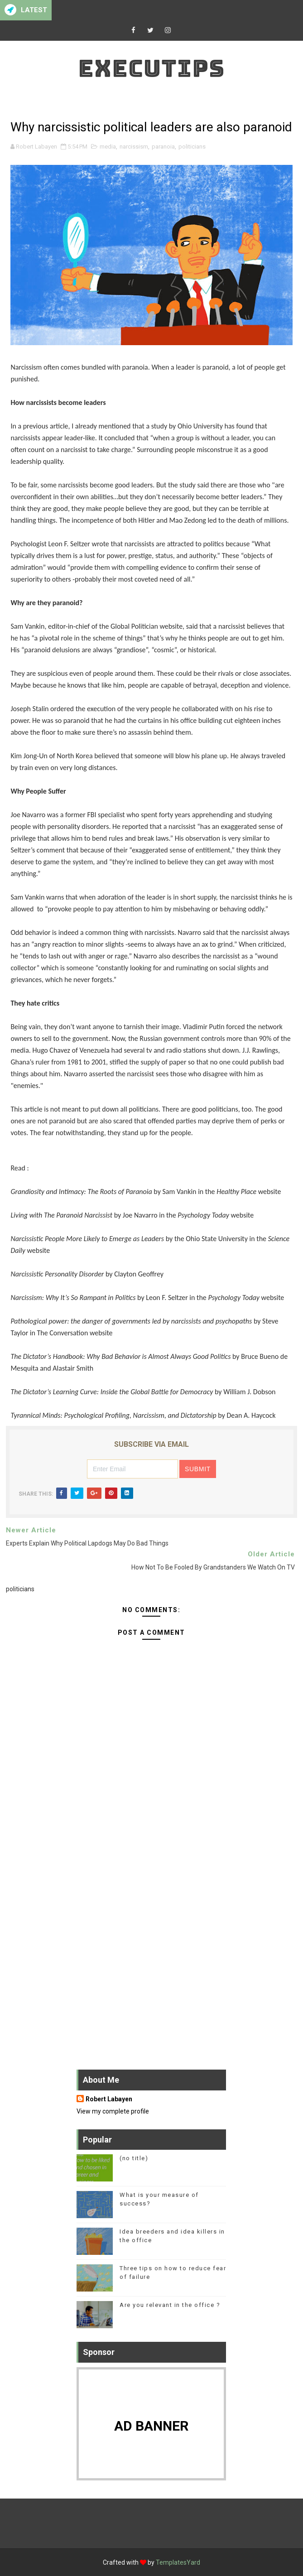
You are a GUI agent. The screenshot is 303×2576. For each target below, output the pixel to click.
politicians (192, 146)
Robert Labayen (109, 2099)
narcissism (134, 146)
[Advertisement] (151, 1853)
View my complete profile (113, 2111)
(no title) (134, 2158)
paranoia (163, 146)
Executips (151, 68)
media (108, 146)
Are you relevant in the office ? (170, 2305)
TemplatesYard (178, 2562)
